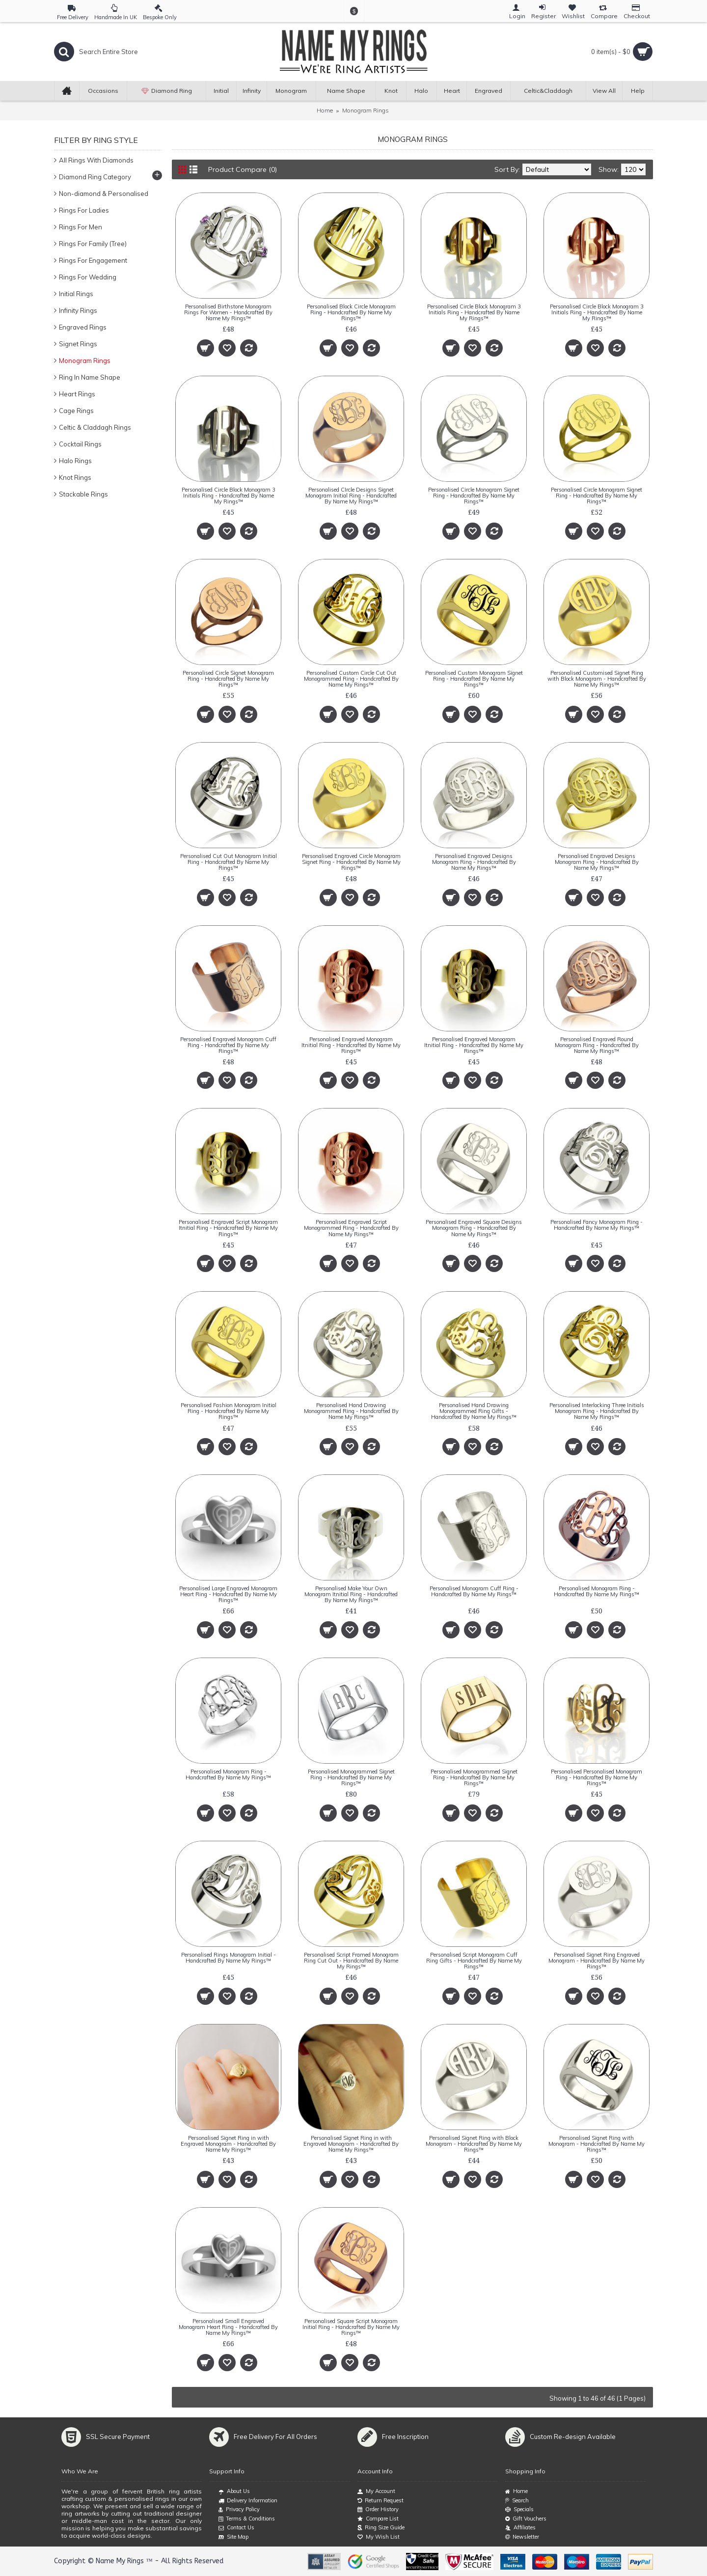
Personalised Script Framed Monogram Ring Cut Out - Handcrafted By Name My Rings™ (351, 1960)
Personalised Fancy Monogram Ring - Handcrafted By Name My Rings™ (596, 1225)
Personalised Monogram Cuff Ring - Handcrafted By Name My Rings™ (474, 1591)
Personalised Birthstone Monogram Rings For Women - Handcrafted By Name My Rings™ (228, 312)
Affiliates (520, 2527)
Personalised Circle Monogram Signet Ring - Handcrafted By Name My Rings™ (473, 495)
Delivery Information (247, 2501)
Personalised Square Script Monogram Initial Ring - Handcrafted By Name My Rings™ (351, 2327)
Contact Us (236, 2528)
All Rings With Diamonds (96, 160)
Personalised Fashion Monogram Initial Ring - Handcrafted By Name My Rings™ (228, 1411)
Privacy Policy (239, 2510)
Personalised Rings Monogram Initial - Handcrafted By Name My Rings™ (228, 1957)
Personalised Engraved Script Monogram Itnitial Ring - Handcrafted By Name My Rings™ (228, 1228)
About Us (234, 2491)
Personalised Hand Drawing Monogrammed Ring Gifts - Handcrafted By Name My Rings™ (474, 1411)
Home (325, 110)
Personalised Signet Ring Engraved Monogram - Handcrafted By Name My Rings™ (596, 1960)
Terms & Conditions (246, 2519)
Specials (519, 2509)
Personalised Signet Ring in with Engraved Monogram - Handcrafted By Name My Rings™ (228, 2143)
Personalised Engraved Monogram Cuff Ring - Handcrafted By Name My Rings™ (228, 1045)
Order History (378, 2509)
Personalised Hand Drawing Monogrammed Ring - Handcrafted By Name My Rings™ (351, 1411)
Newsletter (522, 2537)
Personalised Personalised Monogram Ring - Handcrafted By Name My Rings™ (596, 1777)
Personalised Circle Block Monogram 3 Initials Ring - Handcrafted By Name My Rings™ (474, 312)
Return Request (380, 2500)
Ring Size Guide (381, 2527)
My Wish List (378, 2537)
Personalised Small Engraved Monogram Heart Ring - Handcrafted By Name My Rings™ (228, 2327)
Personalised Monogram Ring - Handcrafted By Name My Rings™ (596, 1591)
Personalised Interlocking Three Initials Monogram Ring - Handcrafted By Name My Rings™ (596, 1411)
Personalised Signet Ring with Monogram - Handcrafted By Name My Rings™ (596, 2143)
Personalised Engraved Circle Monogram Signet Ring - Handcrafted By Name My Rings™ (351, 862)
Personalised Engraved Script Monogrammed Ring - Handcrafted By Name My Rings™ (351, 1228)
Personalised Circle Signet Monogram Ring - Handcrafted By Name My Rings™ (228, 678)
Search (517, 2500)
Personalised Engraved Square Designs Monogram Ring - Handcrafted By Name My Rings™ (474, 1228)
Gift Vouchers (525, 2518)
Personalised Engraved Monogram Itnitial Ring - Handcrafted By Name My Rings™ (351, 1045)
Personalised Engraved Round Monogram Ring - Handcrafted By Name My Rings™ (597, 1045)
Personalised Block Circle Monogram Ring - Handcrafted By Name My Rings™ (351, 312)
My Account (376, 2491)
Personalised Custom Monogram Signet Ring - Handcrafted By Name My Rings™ (474, 678)
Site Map (233, 2537)
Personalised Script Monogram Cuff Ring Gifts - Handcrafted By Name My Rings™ (474, 1960)
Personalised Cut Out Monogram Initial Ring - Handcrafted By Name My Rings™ (228, 862)
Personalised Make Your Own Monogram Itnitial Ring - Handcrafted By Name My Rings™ (351, 1594)
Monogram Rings (365, 110)
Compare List (378, 2518)
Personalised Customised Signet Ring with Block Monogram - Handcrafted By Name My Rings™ (596, 678)
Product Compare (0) (242, 169)
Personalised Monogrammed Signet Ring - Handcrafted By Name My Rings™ (351, 1777)
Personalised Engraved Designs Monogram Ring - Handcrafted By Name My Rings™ (474, 862)
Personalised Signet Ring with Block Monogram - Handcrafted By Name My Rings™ (474, 2143)
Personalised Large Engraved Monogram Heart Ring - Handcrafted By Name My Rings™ (228, 1594)
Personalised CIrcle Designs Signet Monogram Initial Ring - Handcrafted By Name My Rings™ (351, 495)
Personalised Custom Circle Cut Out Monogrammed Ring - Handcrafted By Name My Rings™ (351, 678)
